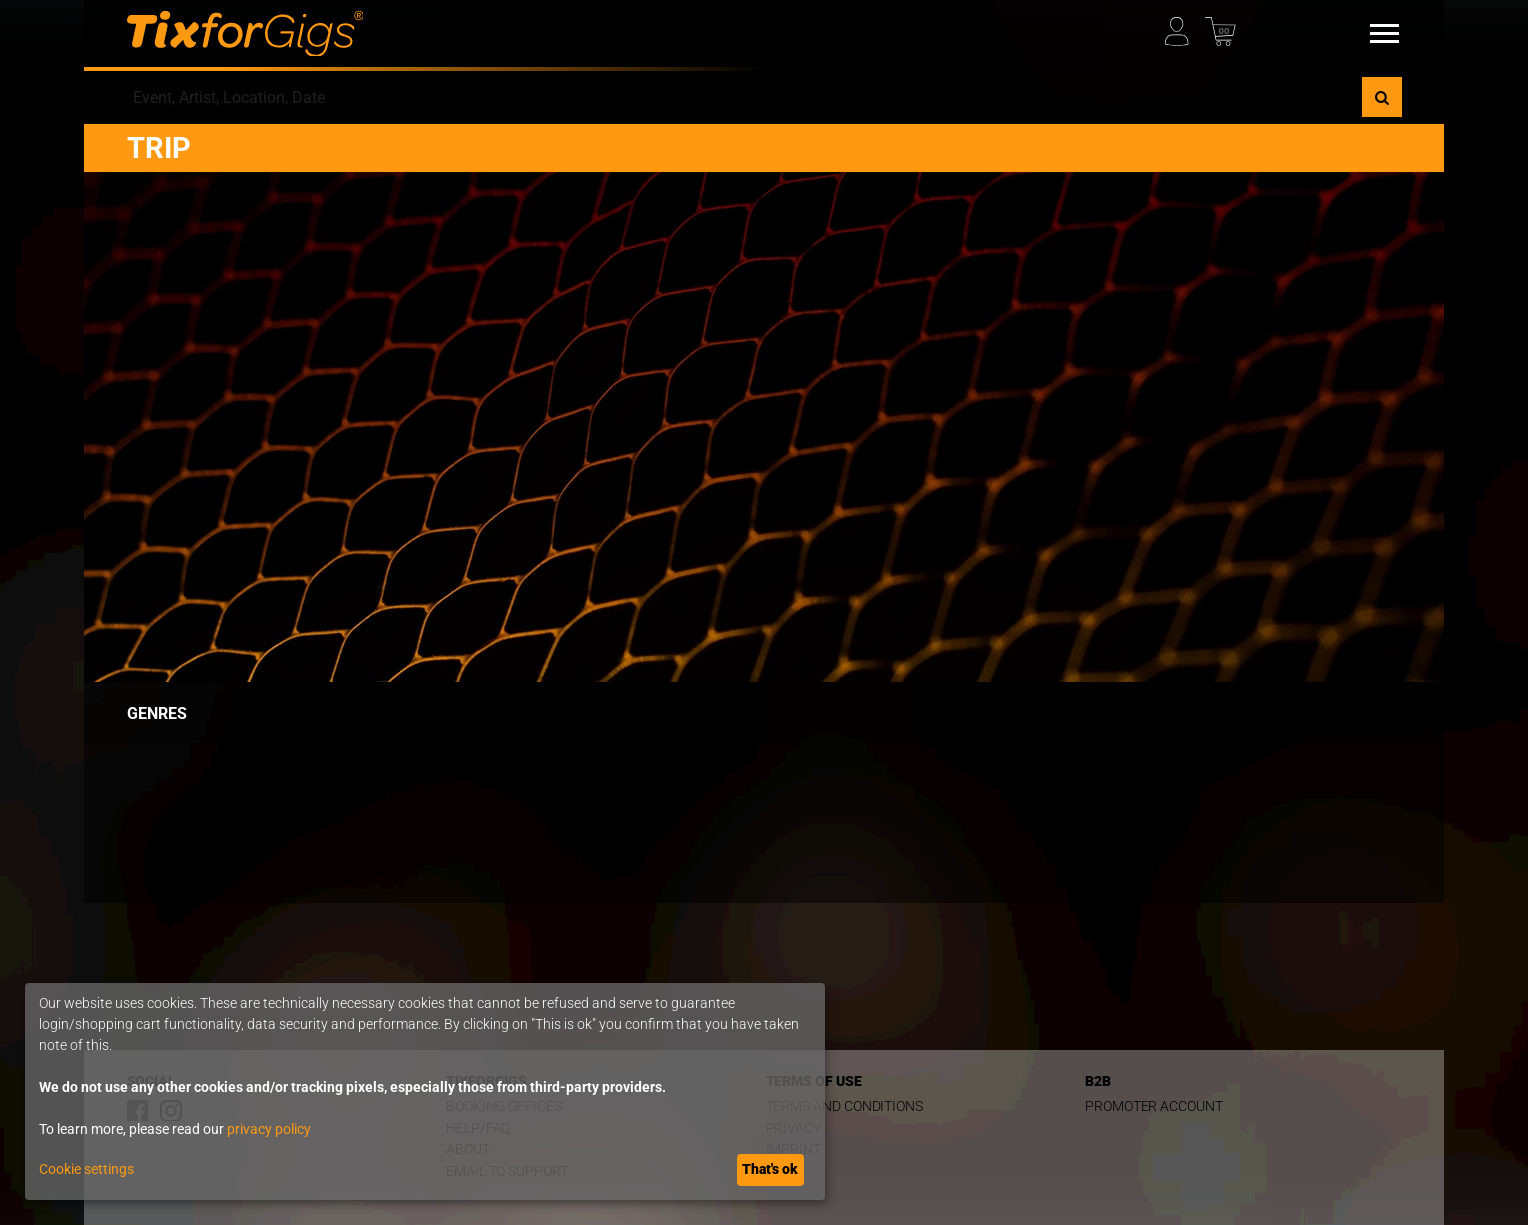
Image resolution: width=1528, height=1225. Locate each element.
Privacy (794, 1128)
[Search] (1382, 97)
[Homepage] (245, 34)
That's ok (770, 1169)
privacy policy (269, 1129)
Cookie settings (86, 1169)
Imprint (794, 1149)
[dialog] (425, 1091)
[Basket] (1223, 26)
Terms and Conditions (845, 1106)
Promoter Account (1154, 1106)
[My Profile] (1183, 26)
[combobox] (744, 97)
